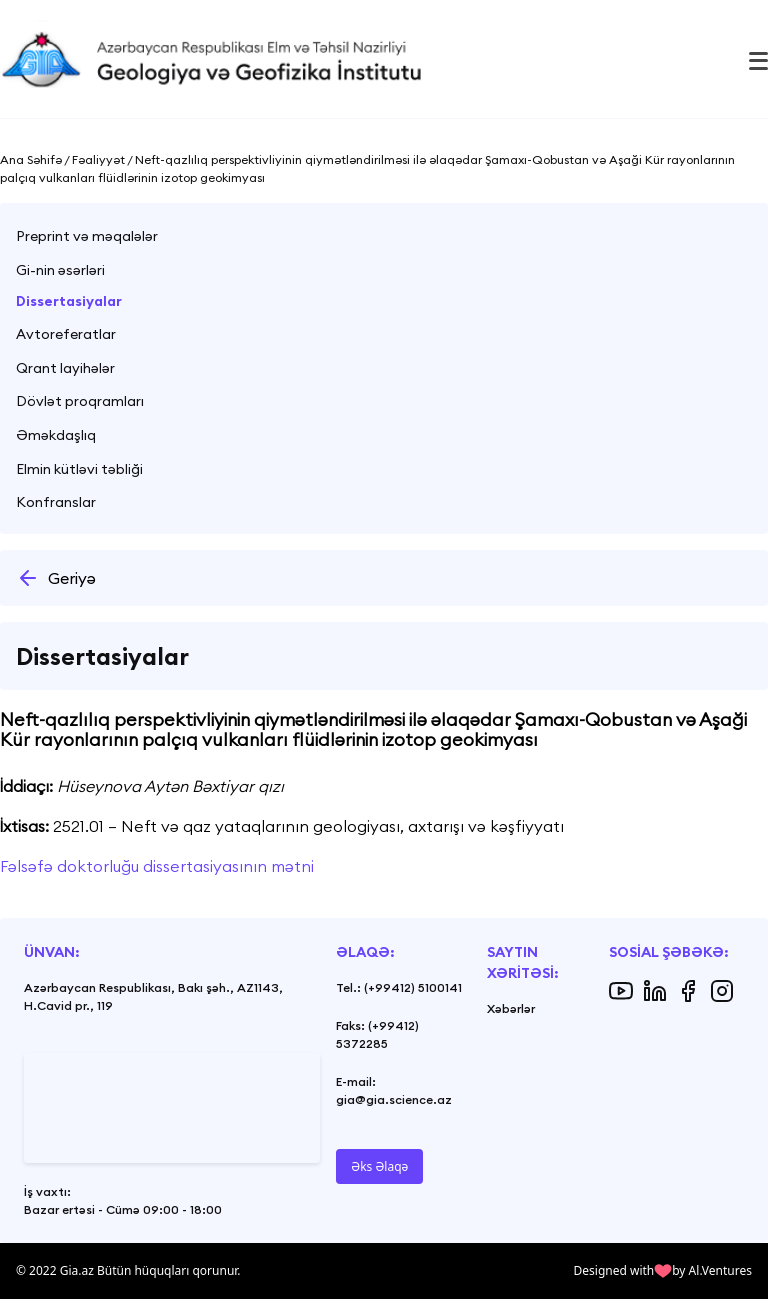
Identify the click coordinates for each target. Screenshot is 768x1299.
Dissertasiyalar (69, 301)
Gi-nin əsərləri (60, 270)
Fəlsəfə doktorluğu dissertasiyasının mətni (157, 866)
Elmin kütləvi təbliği (79, 469)
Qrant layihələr (65, 368)
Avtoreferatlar (66, 334)
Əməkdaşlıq (56, 435)
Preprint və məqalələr (87, 236)
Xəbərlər (511, 1008)
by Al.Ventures (712, 1270)
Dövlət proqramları (80, 401)
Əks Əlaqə (379, 1166)
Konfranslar (56, 502)
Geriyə (56, 578)
